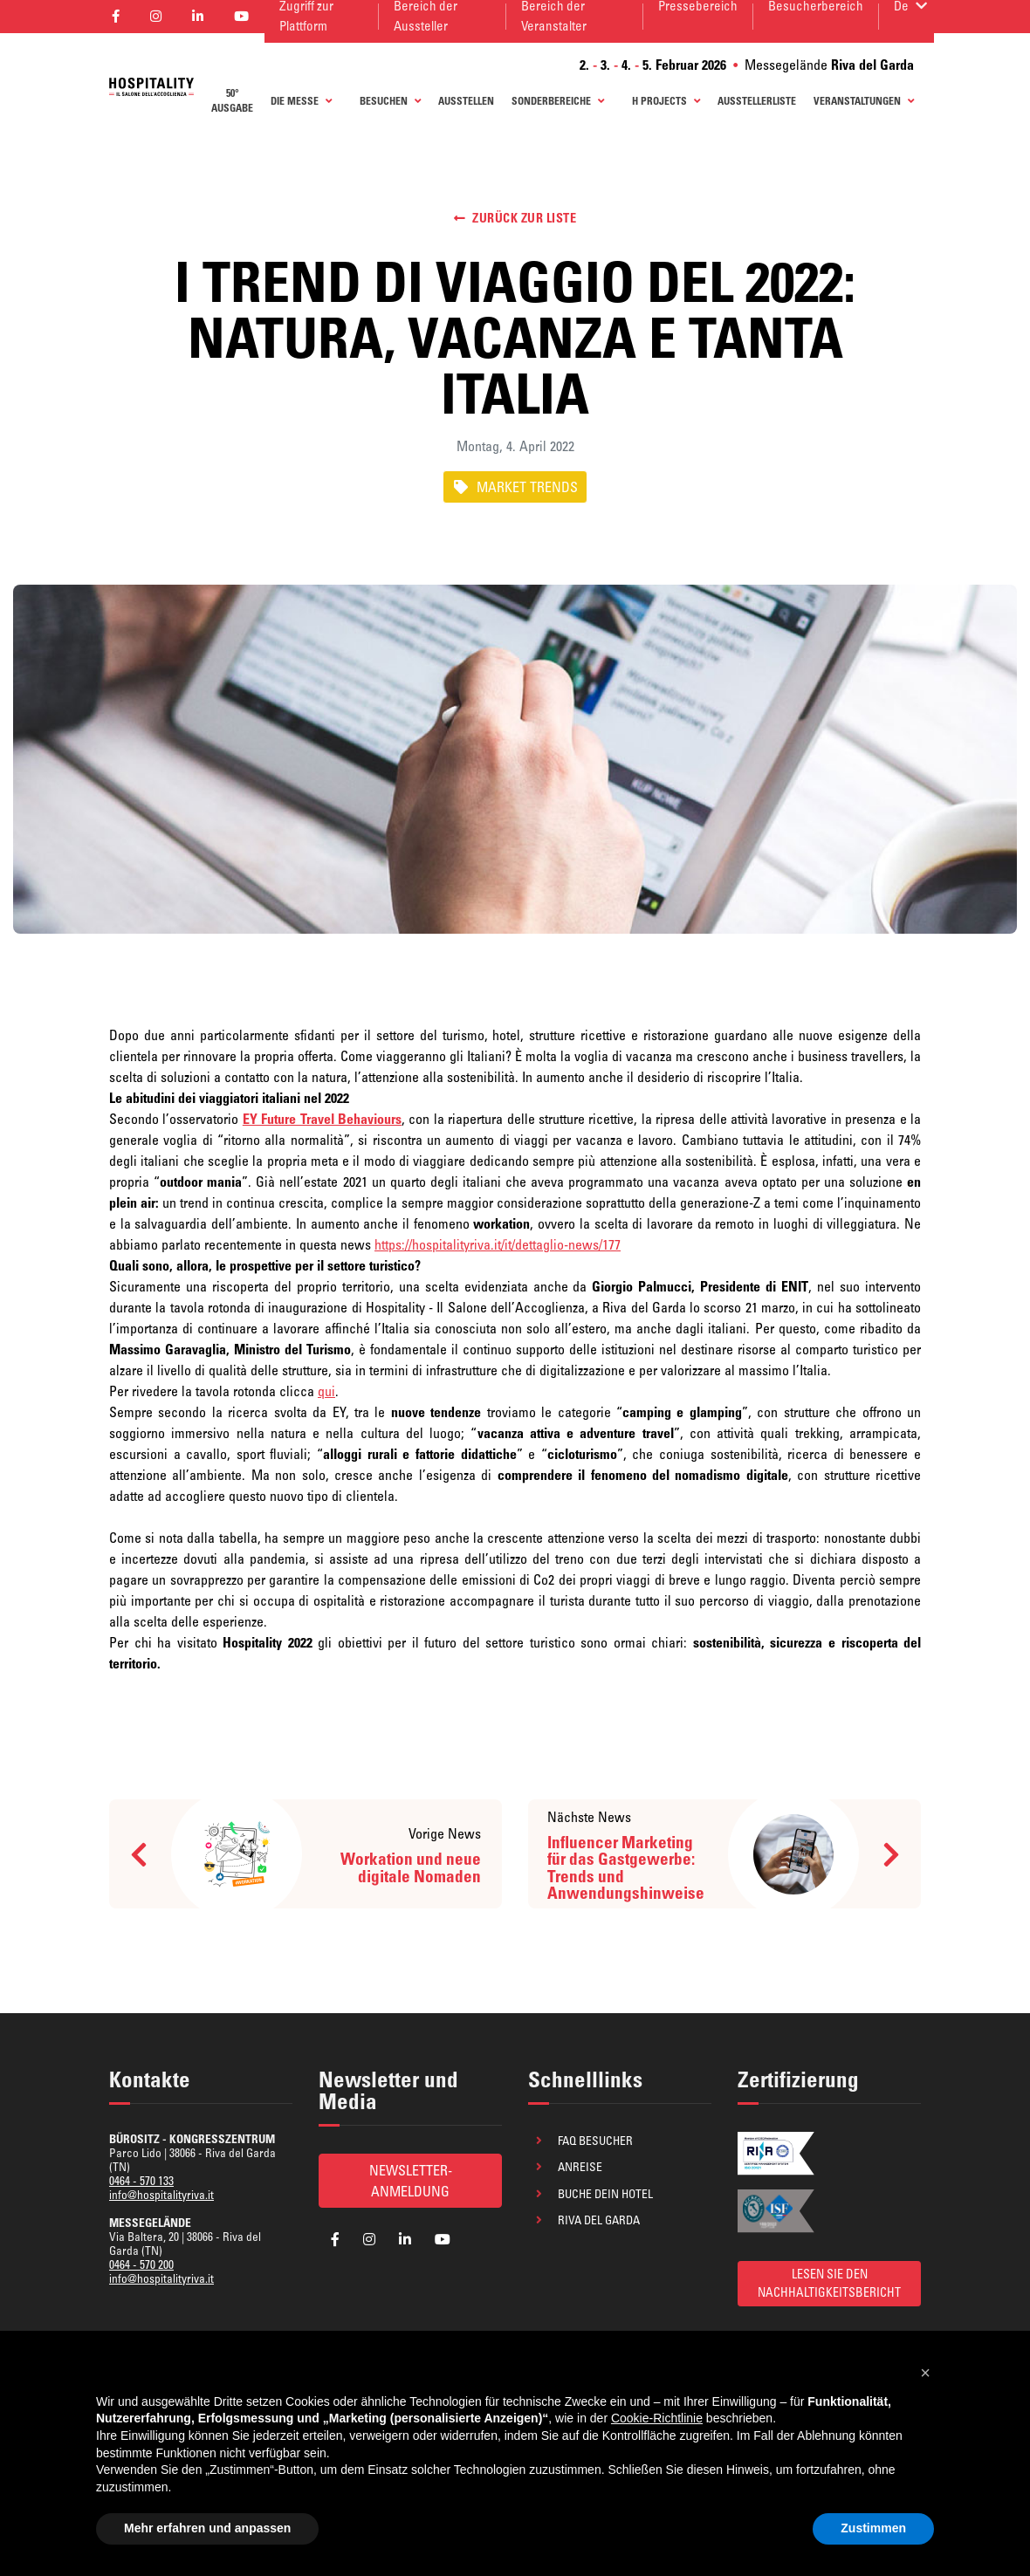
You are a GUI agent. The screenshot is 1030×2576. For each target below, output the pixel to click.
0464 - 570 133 (141, 2181)
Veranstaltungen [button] (864, 100)
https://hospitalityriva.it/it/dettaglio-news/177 (497, 1244)
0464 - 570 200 (141, 2264)
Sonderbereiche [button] (558, 100)
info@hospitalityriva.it (161, 2195)
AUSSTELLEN (466, 100)
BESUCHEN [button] (390, 100)
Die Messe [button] (301, 100)
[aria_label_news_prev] (305, 1853)
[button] (925, 2373)
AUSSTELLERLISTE (757, 100)
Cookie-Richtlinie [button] (657, 2418)
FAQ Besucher (595, 2141)
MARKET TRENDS (515, 487)
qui (326, 1391)
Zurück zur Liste (515, 218)
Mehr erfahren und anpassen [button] (207, 2528)
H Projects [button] (666, 100)
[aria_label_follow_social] (335, 2239)
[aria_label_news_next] (724, 1853)
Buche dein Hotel (605, 2194)
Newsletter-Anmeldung (410, 2181)
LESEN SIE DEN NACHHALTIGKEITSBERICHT (829, 2283)
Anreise (580, 2167)
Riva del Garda (599, 2220)
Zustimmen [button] (873, 2528)
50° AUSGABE (232, 100)
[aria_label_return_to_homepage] (151, 84)
